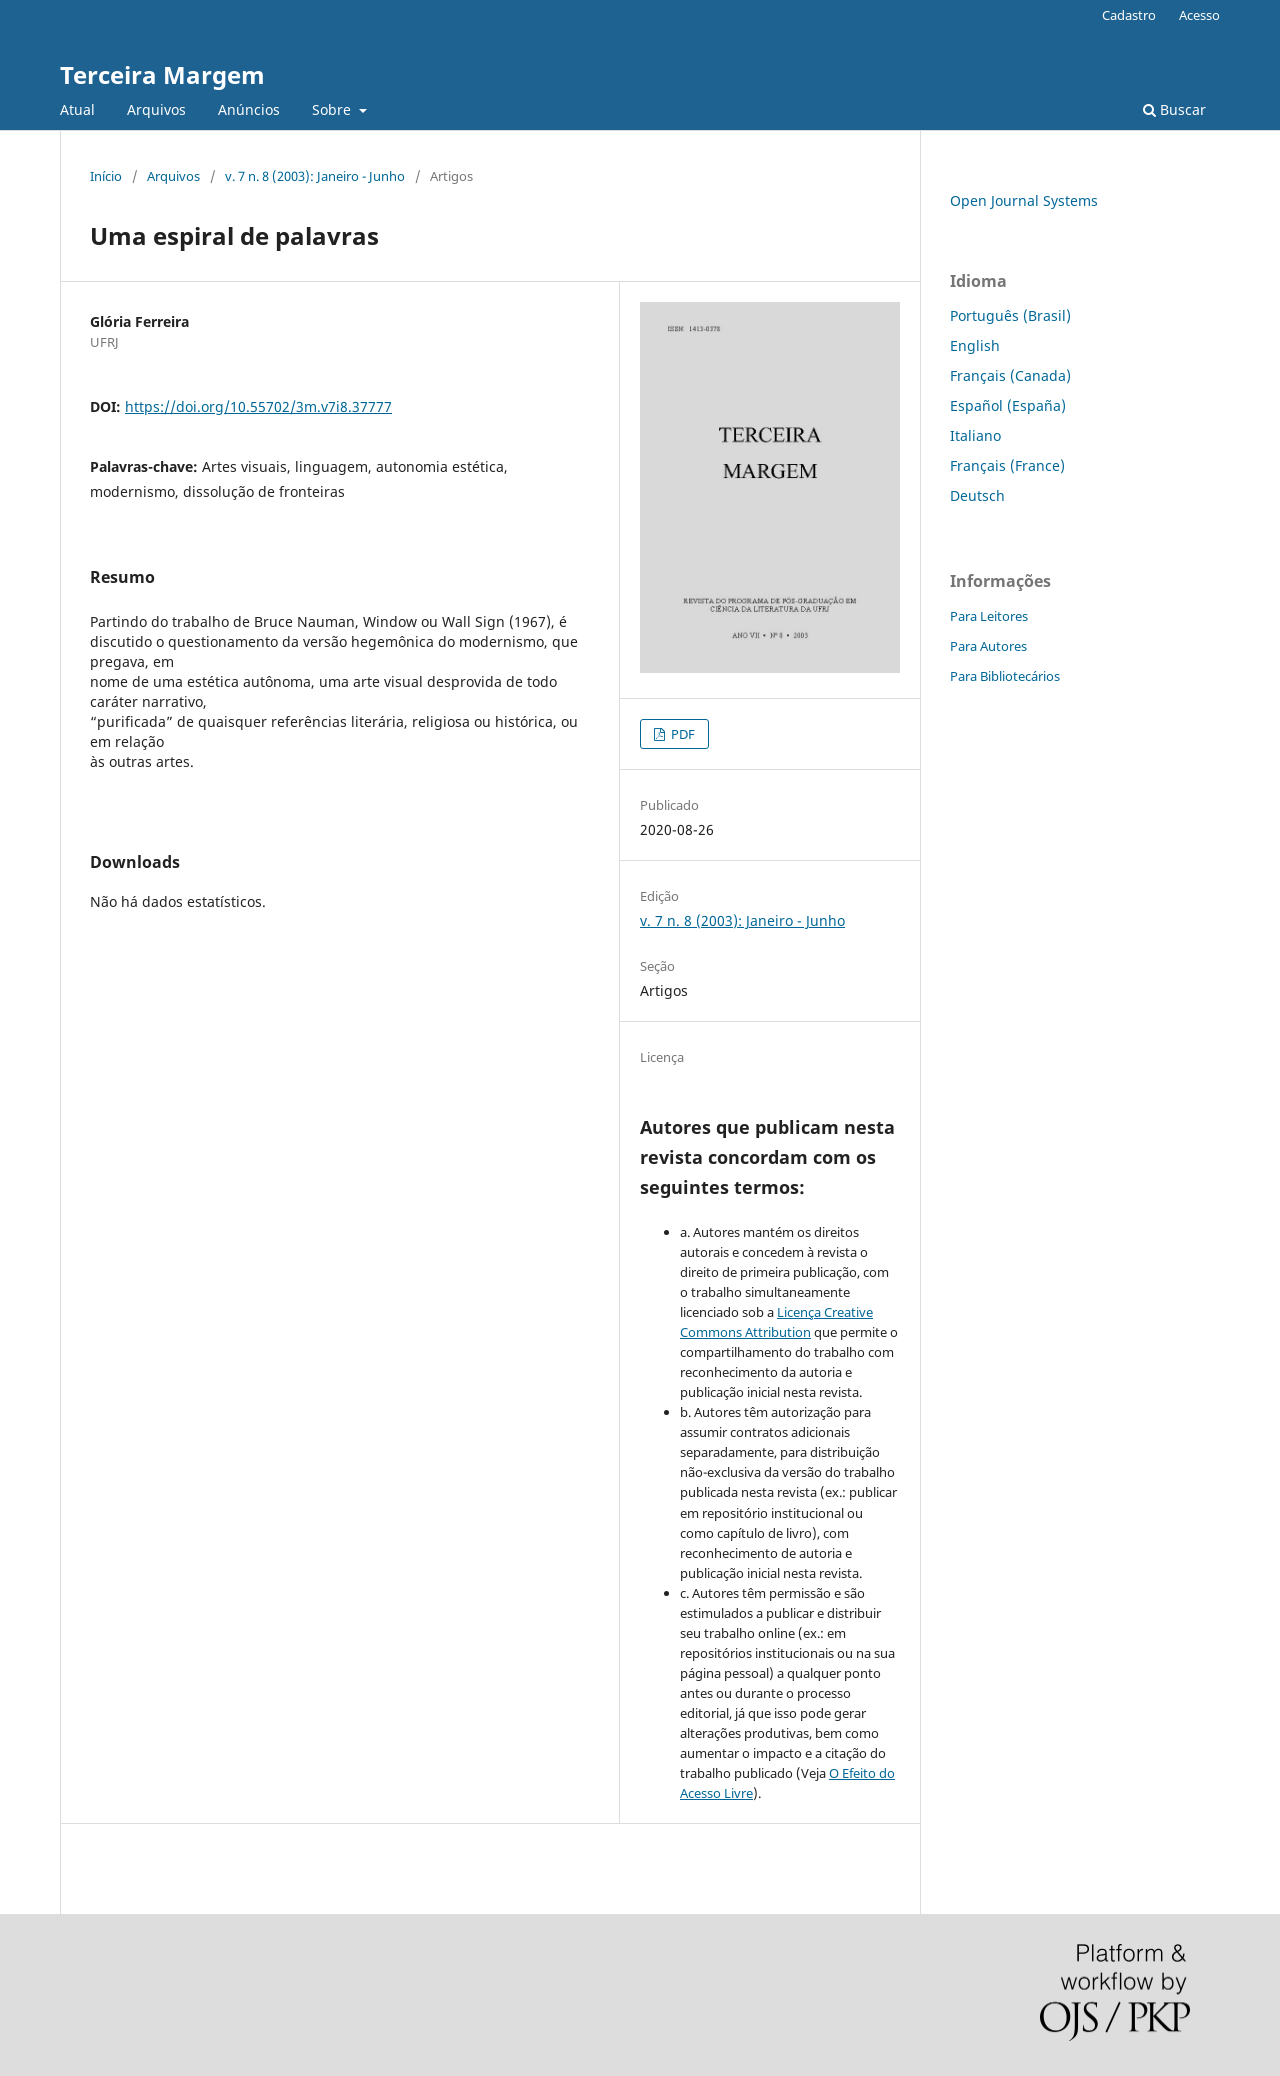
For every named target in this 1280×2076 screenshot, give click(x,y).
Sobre (333, 109)
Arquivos (156, 109)
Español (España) (1008, 405)
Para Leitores (989, 616)
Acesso (1199, 15)
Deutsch (977, 495)
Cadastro (1129, 15)
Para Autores (988, 646)
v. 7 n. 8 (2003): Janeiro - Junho (315, 176)
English (975, 345)
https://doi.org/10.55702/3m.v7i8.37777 (258, 406)
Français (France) (1007, 465)
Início (106, 176)
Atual (77, 109)
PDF (681, 734)
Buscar (1174, 109)
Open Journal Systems (1024, 200)
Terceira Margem (162, 74)
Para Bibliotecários (1005, 676)
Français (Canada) (1010, 375)
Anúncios (249, 109)
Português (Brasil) (1010, 315)
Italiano (975, 435)
